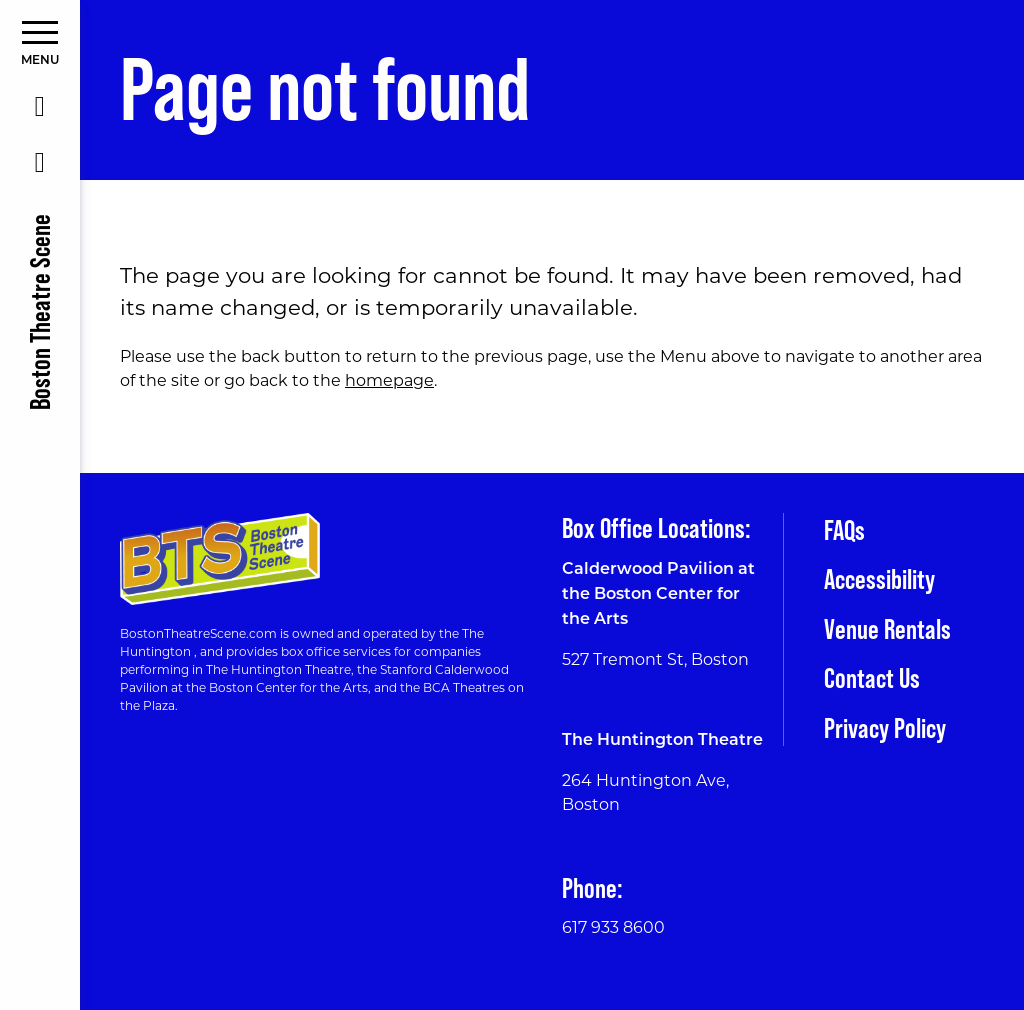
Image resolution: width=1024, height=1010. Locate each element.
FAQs (844, 530)
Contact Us (872, 678)
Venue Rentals (887, 629)
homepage (389, 380)
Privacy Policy (885, 728)
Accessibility (879, 579)
